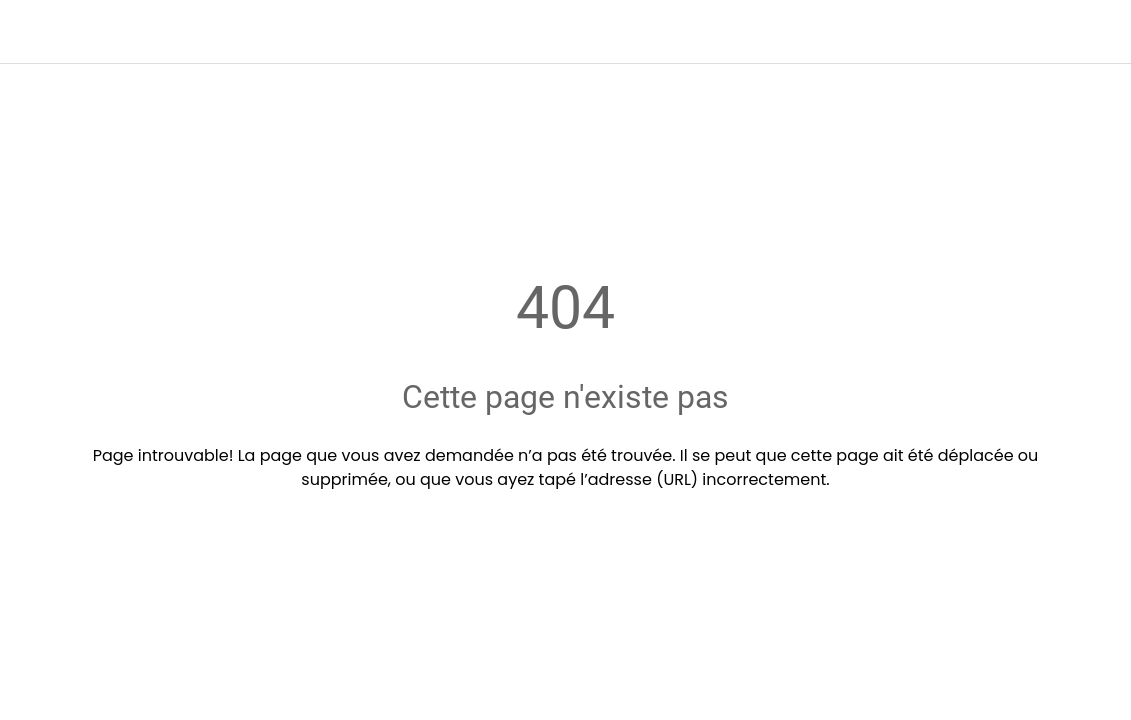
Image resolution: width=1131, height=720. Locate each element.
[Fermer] (32, 32)
